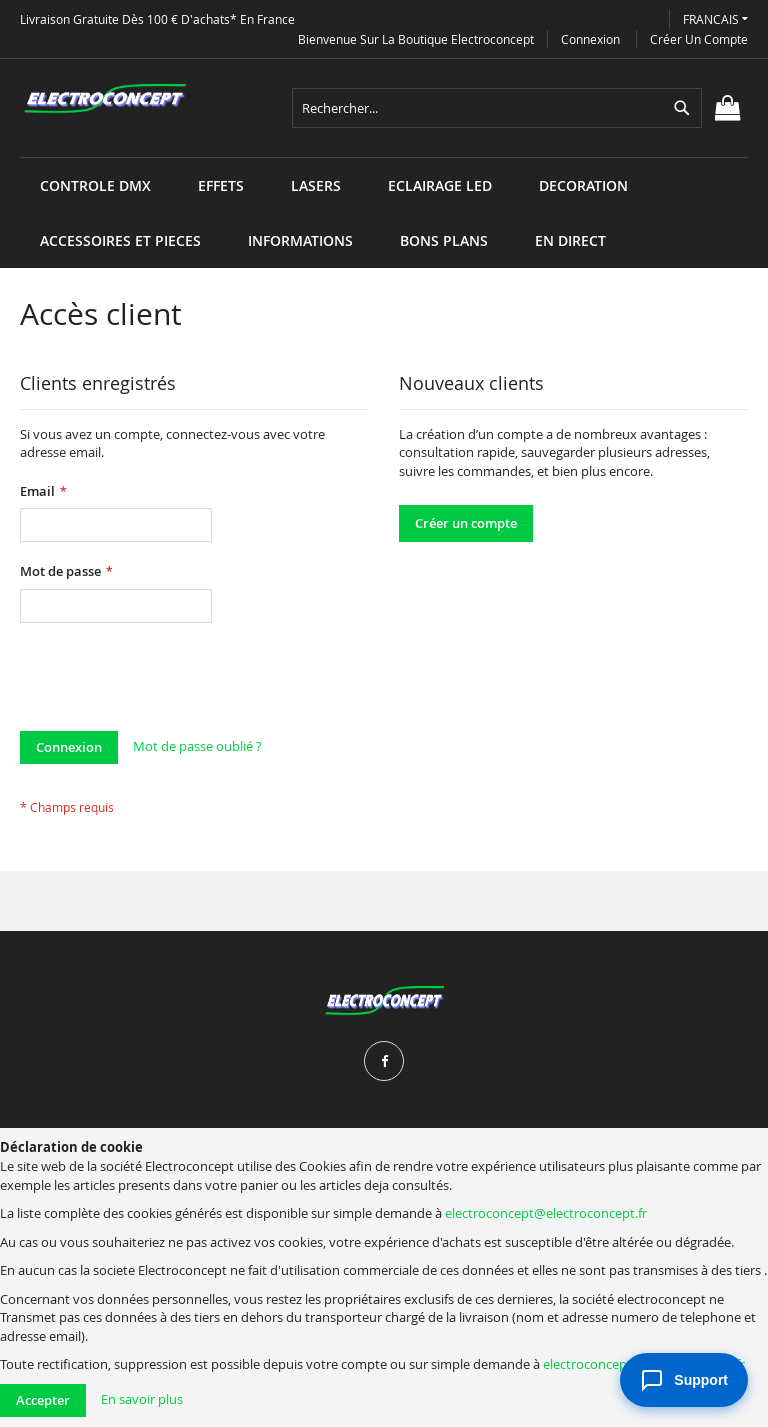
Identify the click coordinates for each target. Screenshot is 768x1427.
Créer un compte (699, 39)
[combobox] (497, 108)
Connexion (590, 39)
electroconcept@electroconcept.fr (546, 1213)
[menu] (384, 157)
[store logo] (105, 99)
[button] (715, 19)
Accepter (43, 1400)
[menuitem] (95, 185)
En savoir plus (142, 1399)
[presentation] (172, 682)
